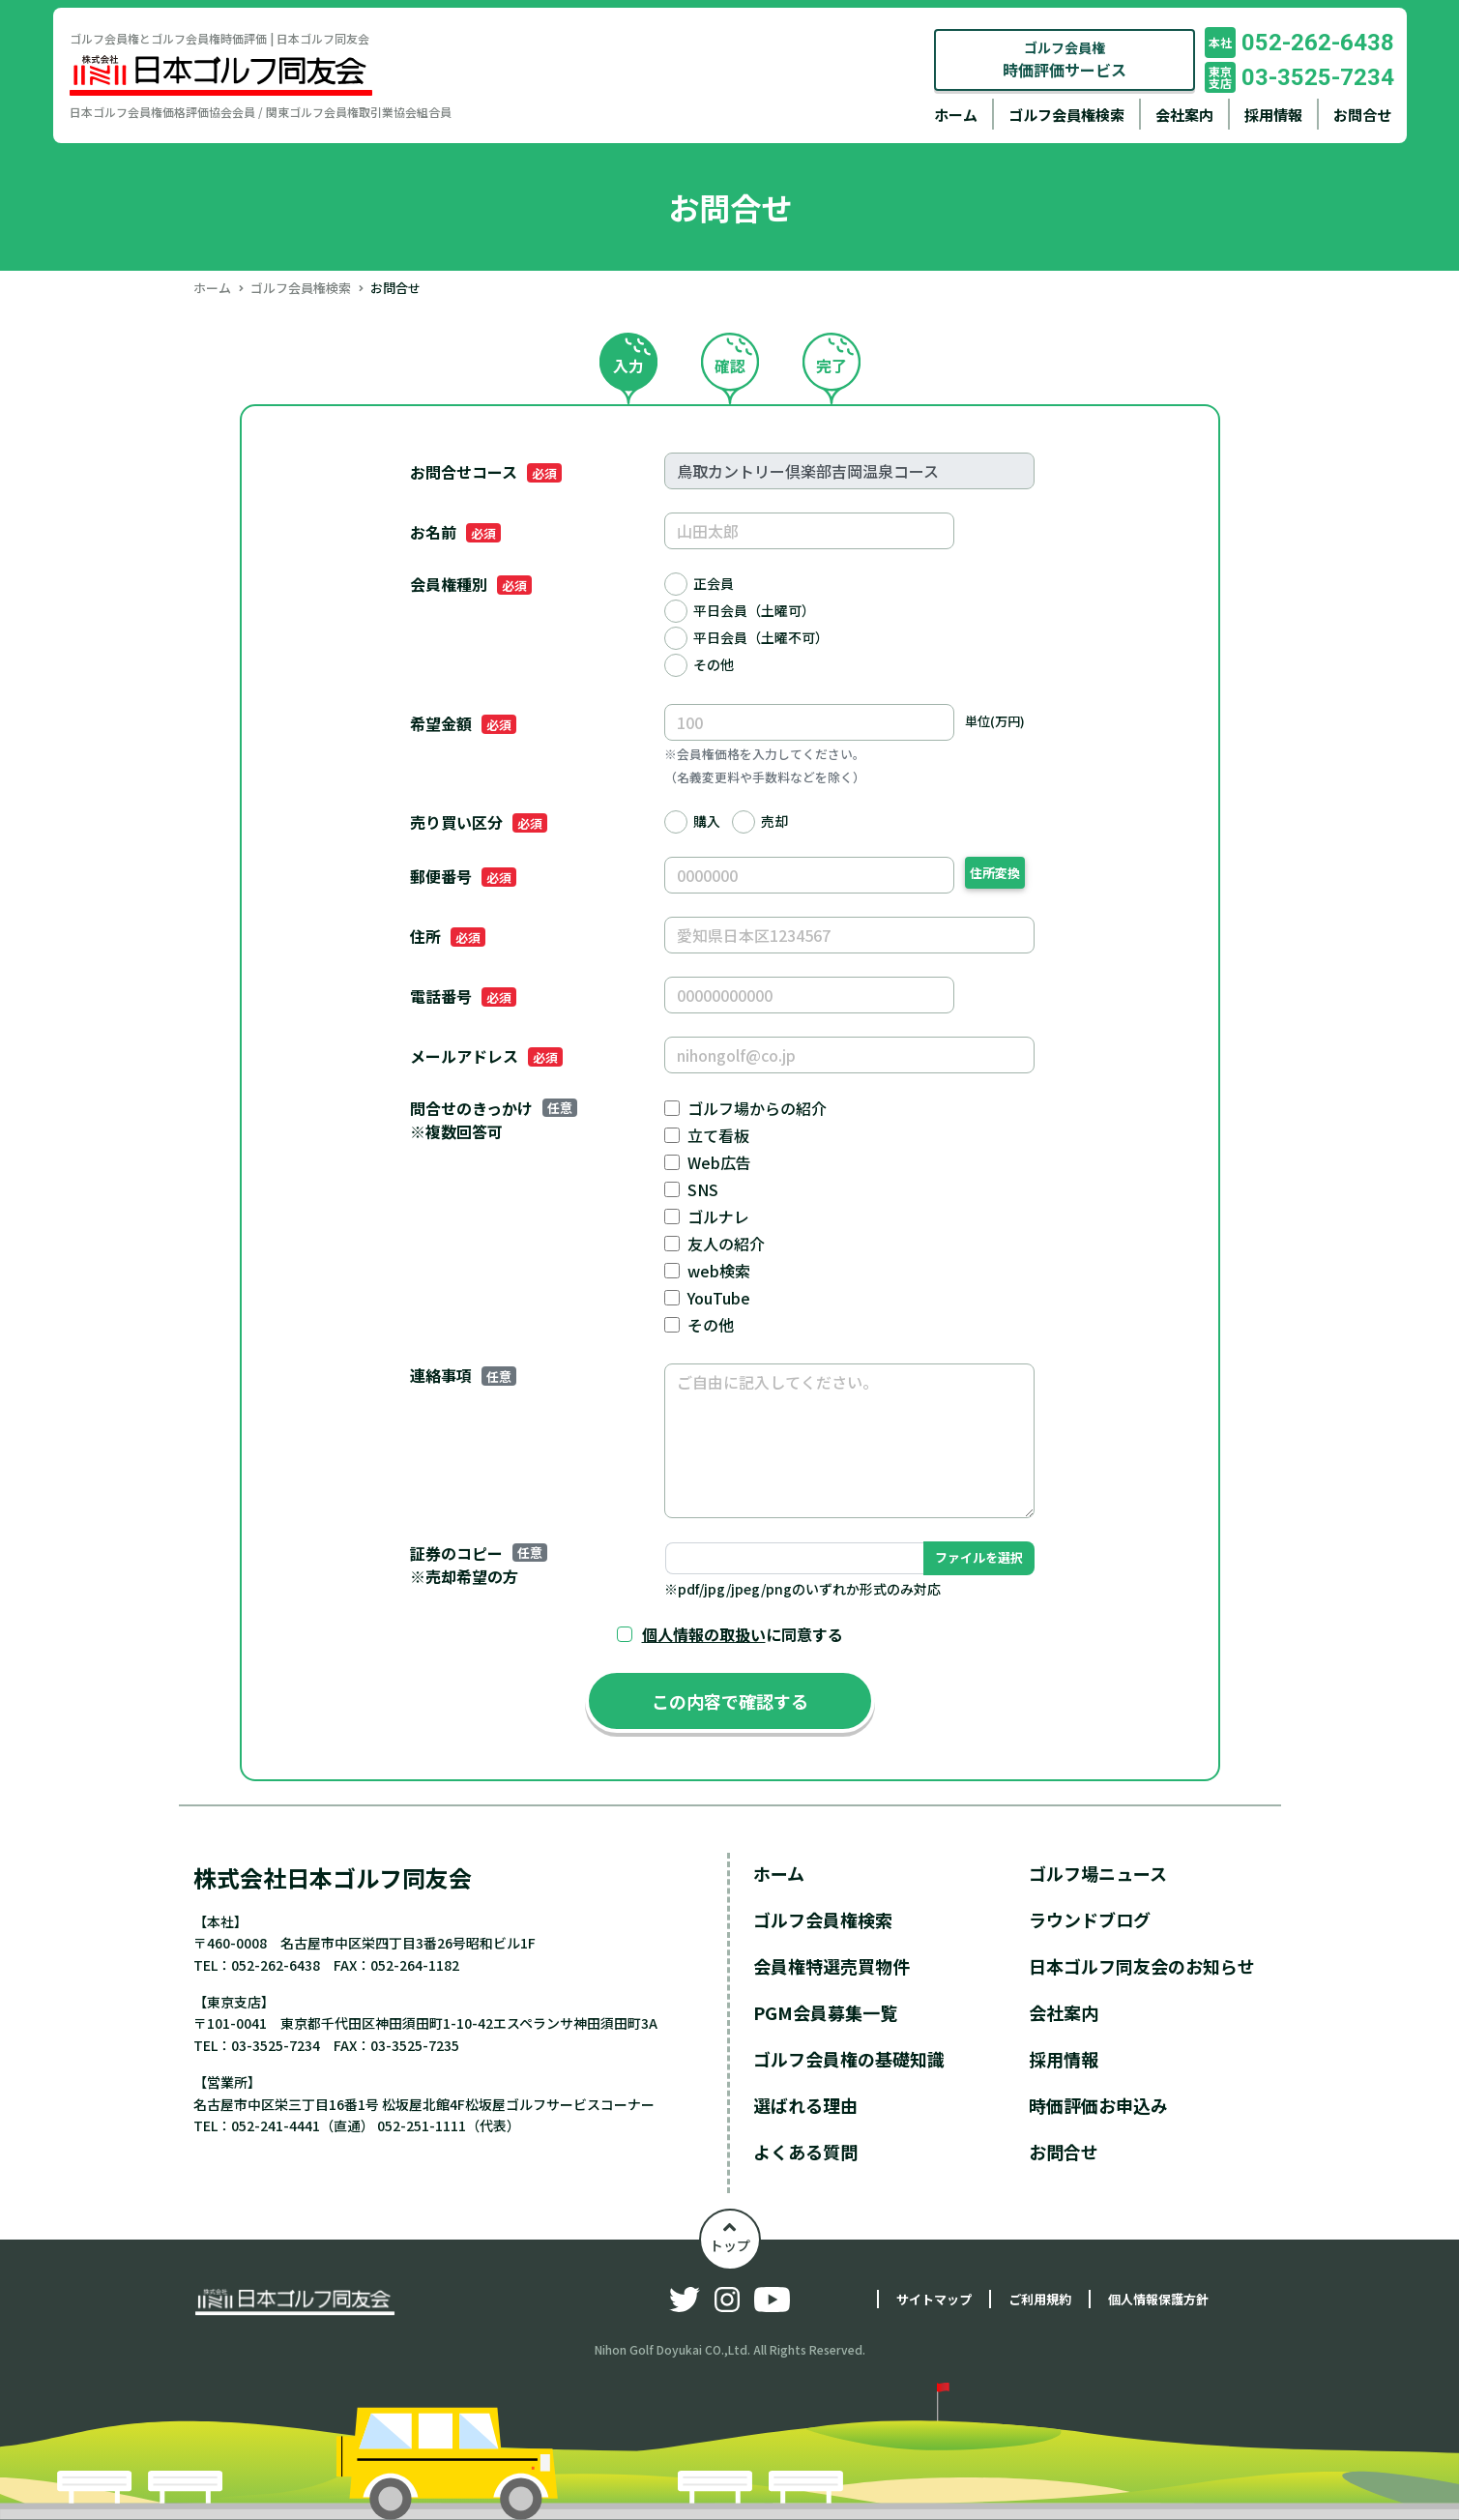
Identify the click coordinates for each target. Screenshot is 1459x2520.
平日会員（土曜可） (754, 610)
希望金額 (463, 723)
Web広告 (719, 1162)
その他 (713, 664)
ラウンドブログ (1090, 1919)
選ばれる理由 (805, 2105)
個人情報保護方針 (1158, 2299)
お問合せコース (486, 471)
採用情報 (1273, 114)
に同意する (742, 1634)
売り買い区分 (478, 822)
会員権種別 (471, 584)
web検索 (718, 1270)
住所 (447, 936)
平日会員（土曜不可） (761, 637)
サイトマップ (934, 2299)
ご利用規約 (1039, 2299)
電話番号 (463, 996)
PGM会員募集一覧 (825, 2012)
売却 (774, 821)
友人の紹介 (726, 1243)
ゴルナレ (718, 1216)
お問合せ (1362, 114)
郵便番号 (463, 876)
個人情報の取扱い (704, 1634)
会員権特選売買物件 (831, 1965)
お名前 (455, 531)
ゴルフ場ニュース (1098, 1873)
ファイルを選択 (979, 1557)
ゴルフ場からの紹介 (757, 1108)
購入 (706, 821)
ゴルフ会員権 (1064, 59)
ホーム (956, 114)
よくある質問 (805, 2151)
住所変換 (995, 873)
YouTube (718, 1297)
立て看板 (718, 1135)
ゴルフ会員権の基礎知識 (849, 2058)
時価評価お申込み (1098, 2105)
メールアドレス (486, 1056)
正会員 (713, 583)
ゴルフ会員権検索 (1066, 114)
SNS (702, 1189)
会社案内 (1184, 114)
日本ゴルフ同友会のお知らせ (1142, 1965)
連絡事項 (463, 1375)
